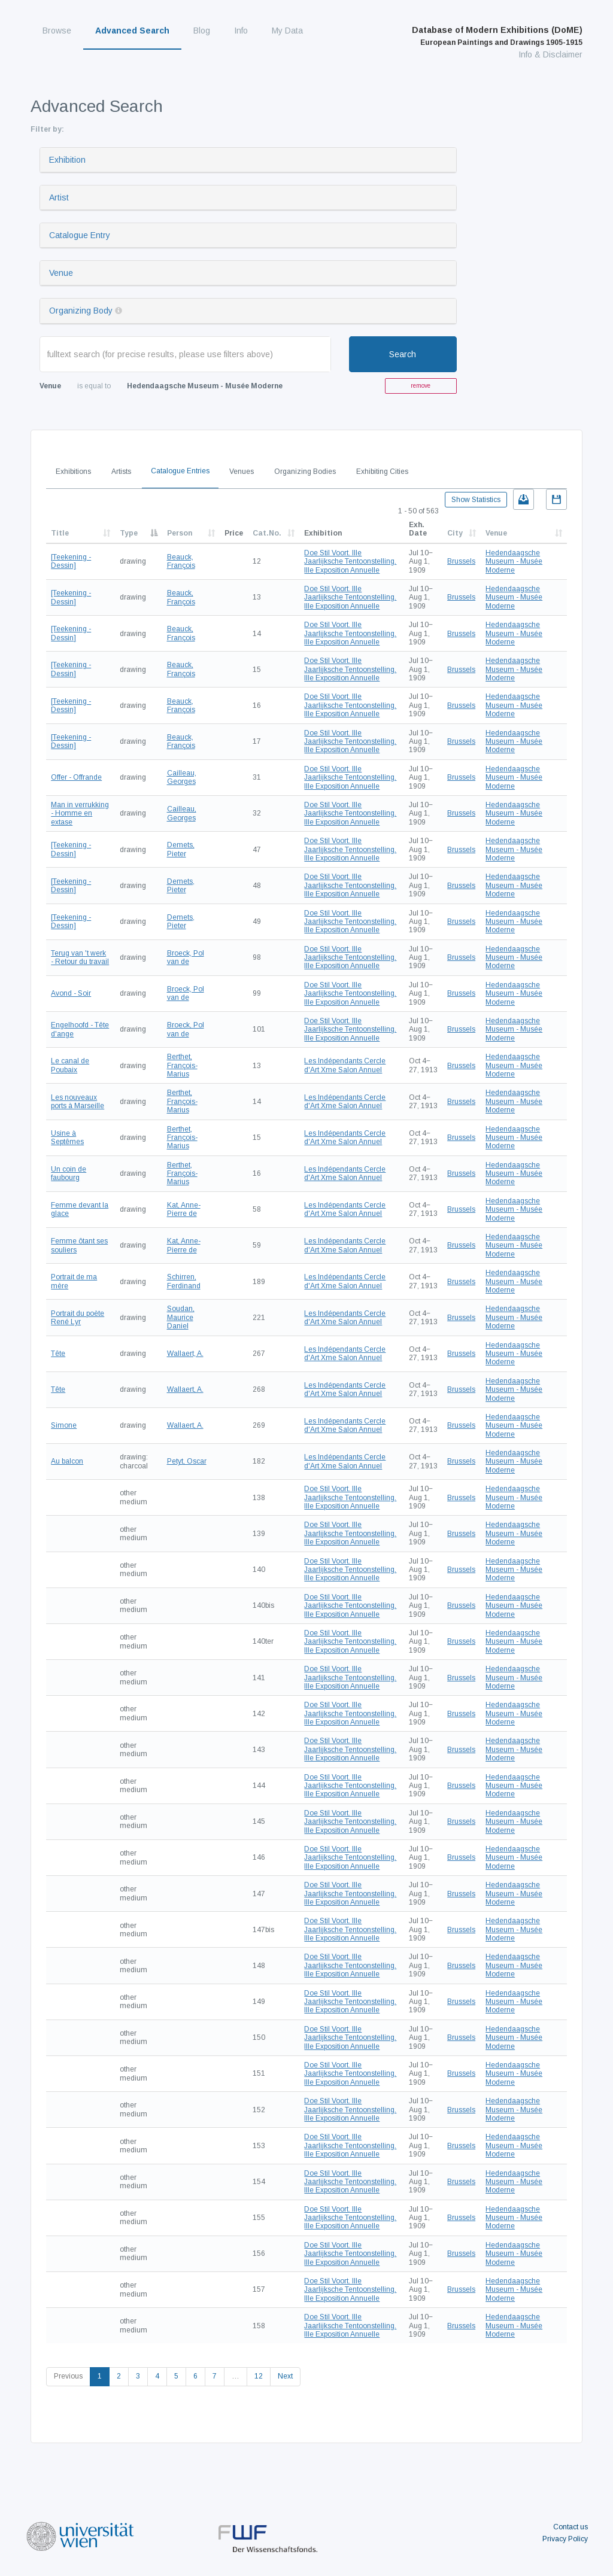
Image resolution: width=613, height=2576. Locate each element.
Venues (241, 471)
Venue (61, 273)
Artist (59, 197)
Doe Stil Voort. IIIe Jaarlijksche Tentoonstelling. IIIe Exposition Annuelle (350, 561)
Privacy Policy (565, 2539)
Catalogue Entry (79, 235)
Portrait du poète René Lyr (77, 1317)
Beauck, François (181, 561)
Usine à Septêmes (67, 1137)
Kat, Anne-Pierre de (184, 1209)
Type (129, 533)
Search (402, 354)
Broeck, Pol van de (185, 957)
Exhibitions (73, 471)
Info (241, 30)
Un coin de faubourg (68, 1173)
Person (179, 533)
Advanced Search (132, 30)
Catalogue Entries (180, 471)
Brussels (461, 561)
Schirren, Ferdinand (184, 1281)
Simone (64, 1425)
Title (60, 533)
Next (285, 2376)
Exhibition (67, 160)
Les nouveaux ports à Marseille (77, 1101)
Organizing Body (81, 310)
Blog (201, 30)
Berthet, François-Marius (182, 1065)
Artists (121, 471)
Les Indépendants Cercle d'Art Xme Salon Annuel (345, 1065)
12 (258, 2376)
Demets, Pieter (181, 849)
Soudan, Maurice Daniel (181, 1317)
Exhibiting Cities (382, 471)
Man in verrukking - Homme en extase (80, 813)
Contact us (570, 2527)
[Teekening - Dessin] (71, 561)
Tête (58, 1353)
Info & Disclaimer (550, 54)
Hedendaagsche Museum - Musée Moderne (513, 561)
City (455, 533)
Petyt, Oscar (187, 1461)
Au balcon (67, 1461)
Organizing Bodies (305, 471)
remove (420, 385)
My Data (287, 30)
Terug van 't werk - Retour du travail (80, 957)
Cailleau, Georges (181, 777)
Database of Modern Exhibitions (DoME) (497, 36)
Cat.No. (267, 533)
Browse (57, 30)
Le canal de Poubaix (70, 1065)
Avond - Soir (71, 993)
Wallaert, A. (185, 1353)
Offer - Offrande (76, 777)
